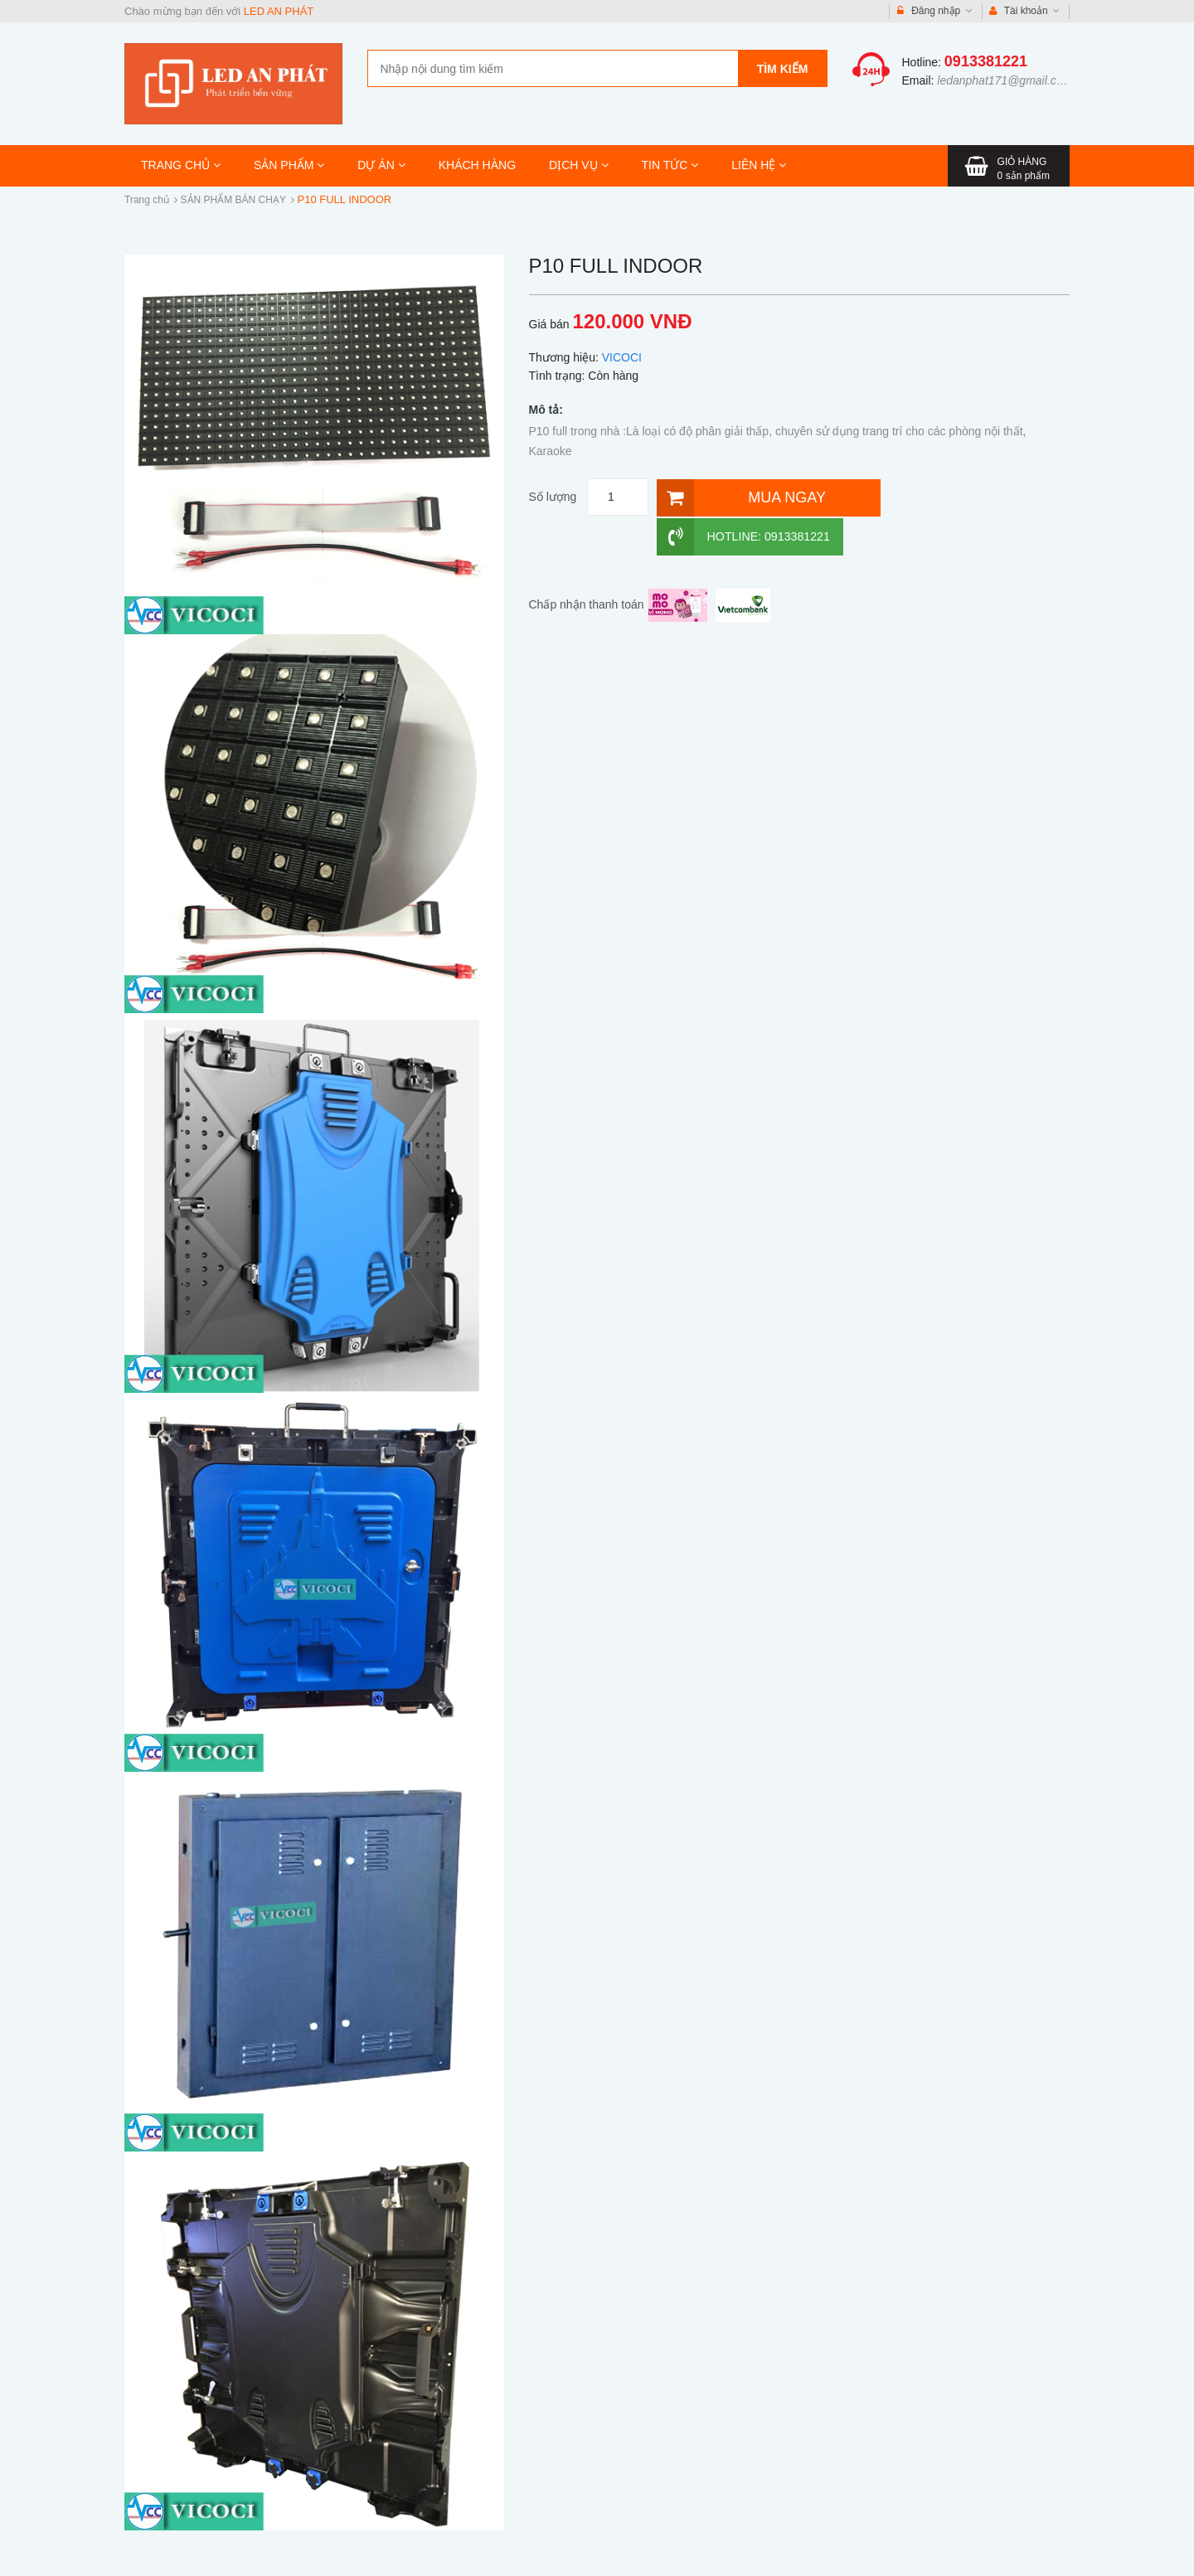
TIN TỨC (670, 165)
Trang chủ (146, 200)
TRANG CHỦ (181, 165)
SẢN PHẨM (289, 165)
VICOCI (622, 357)
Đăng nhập (935, 11)
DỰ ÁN (381, 165)
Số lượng (553, 496)
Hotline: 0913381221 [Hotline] (966, 497)
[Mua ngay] (765, 497)
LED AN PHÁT (279, 11)
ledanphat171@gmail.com (1004, 80)
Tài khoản (1025, 11)
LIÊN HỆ (758, 165)
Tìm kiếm (782, 68)
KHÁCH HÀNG (477, 165)
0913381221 (985, 61)
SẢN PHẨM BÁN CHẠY (233, 200)
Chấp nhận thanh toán (586, 564)
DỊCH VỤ (578, 165)
